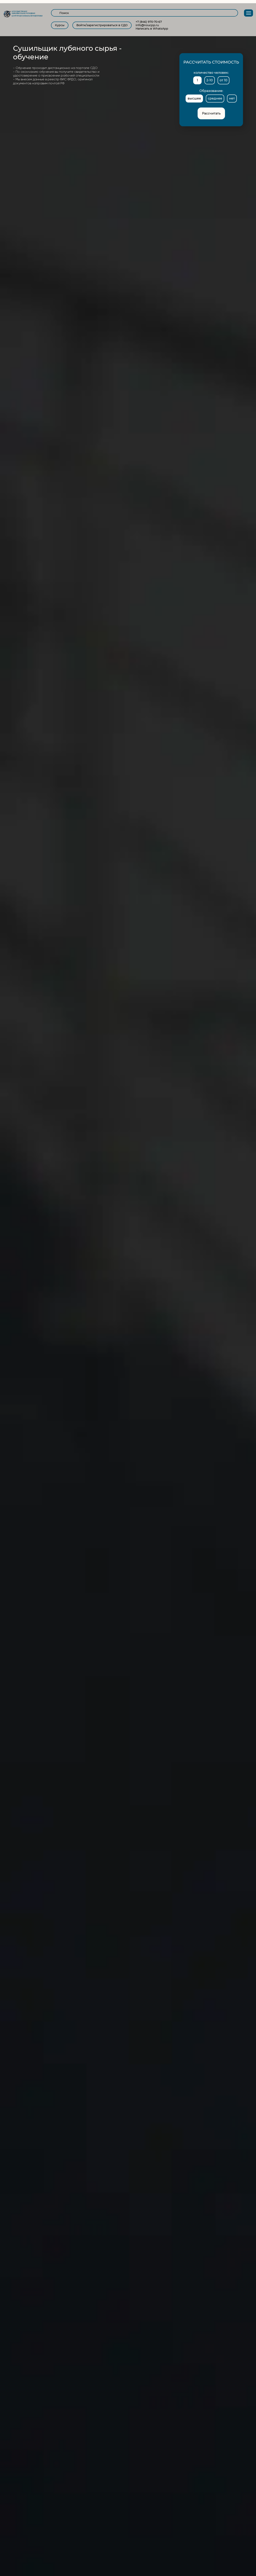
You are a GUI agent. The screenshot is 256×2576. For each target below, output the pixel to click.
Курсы (59, 25)
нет (232, 98)
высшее (194, 98)
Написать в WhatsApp (152, 28)
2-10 (209, 80)
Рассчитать (211, 113)
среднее (215, 98)
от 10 (223, 80)
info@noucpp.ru (147, 25)
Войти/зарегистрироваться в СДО (102, 25)
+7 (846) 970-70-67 (149, 22)
